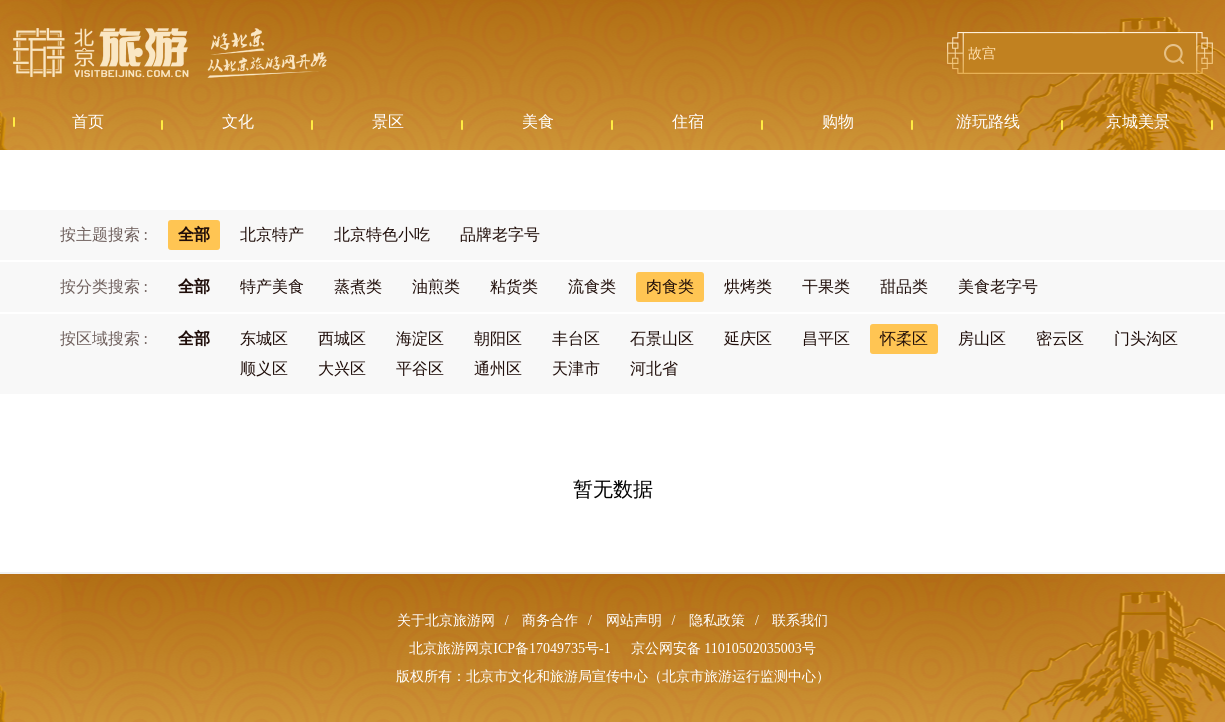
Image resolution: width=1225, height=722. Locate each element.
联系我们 (800, 620)
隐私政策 (717, 620)
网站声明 (634, 620)
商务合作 (550, 620)
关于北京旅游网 (446, 620)
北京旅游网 (170, 53)
